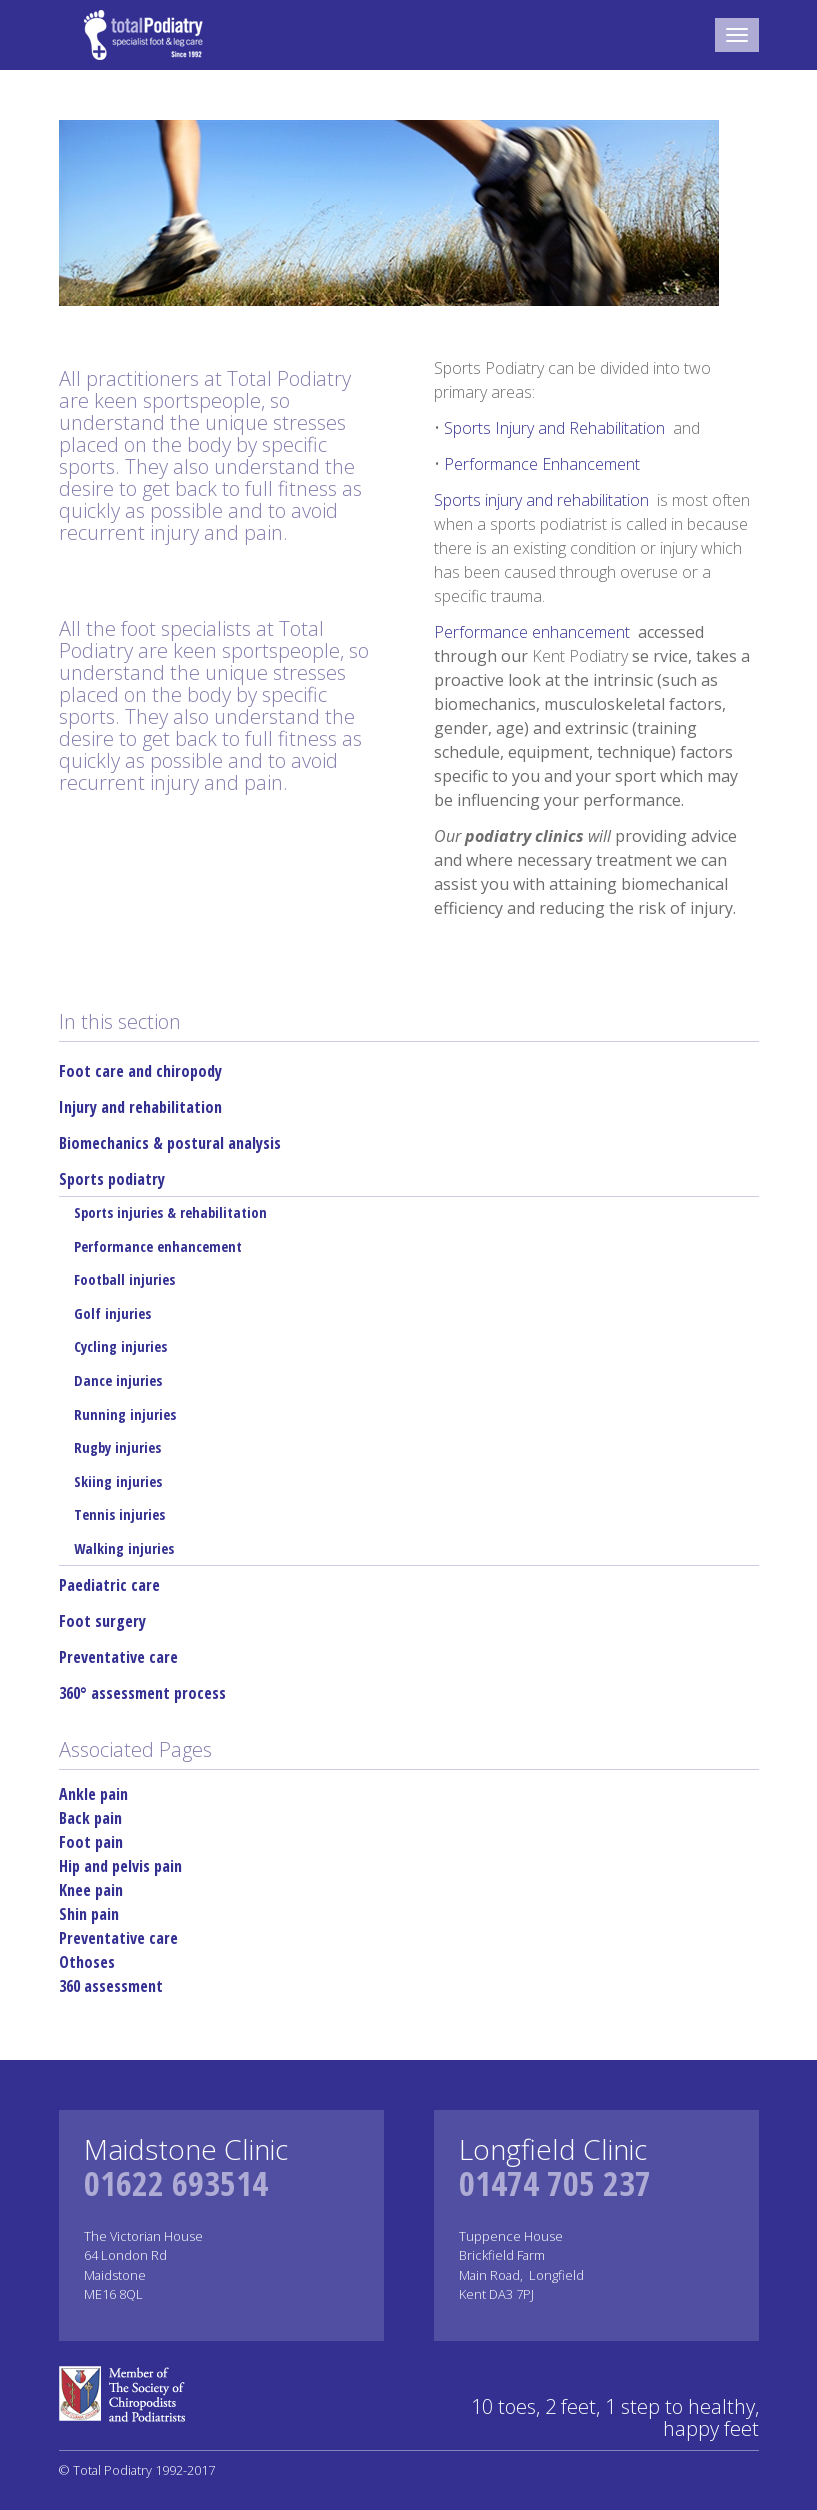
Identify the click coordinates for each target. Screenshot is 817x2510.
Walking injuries (124, 1548)
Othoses (87, 1962)
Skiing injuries (118, 1481)
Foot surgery (102, 1621)
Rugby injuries (117, 1447)
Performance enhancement (534, 632)
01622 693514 (176, 2183)
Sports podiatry (112, 1179)
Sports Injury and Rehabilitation (556, 428)
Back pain (90, 1818)
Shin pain (89, 1914)
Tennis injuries (119, 1514)
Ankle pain (93, 1794)
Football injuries (124, 1279)
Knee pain (91, 1890)
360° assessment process (142, 1693)
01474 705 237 (555, 2183)
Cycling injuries (120, 1346)
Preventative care (118, 1657)
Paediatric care (109, 1585)
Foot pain (91, 1842)
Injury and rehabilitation (140, 1107)
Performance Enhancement (542, 464)
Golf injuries (112, 1313)
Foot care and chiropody (140, 1071)
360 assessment (111, 1986)
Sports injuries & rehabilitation (170, 1212)
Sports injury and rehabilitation (543, 500)
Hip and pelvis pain (120, 1866)
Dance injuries (118, 1380)
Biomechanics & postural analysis (170, 1143)
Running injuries (125, 1414)
